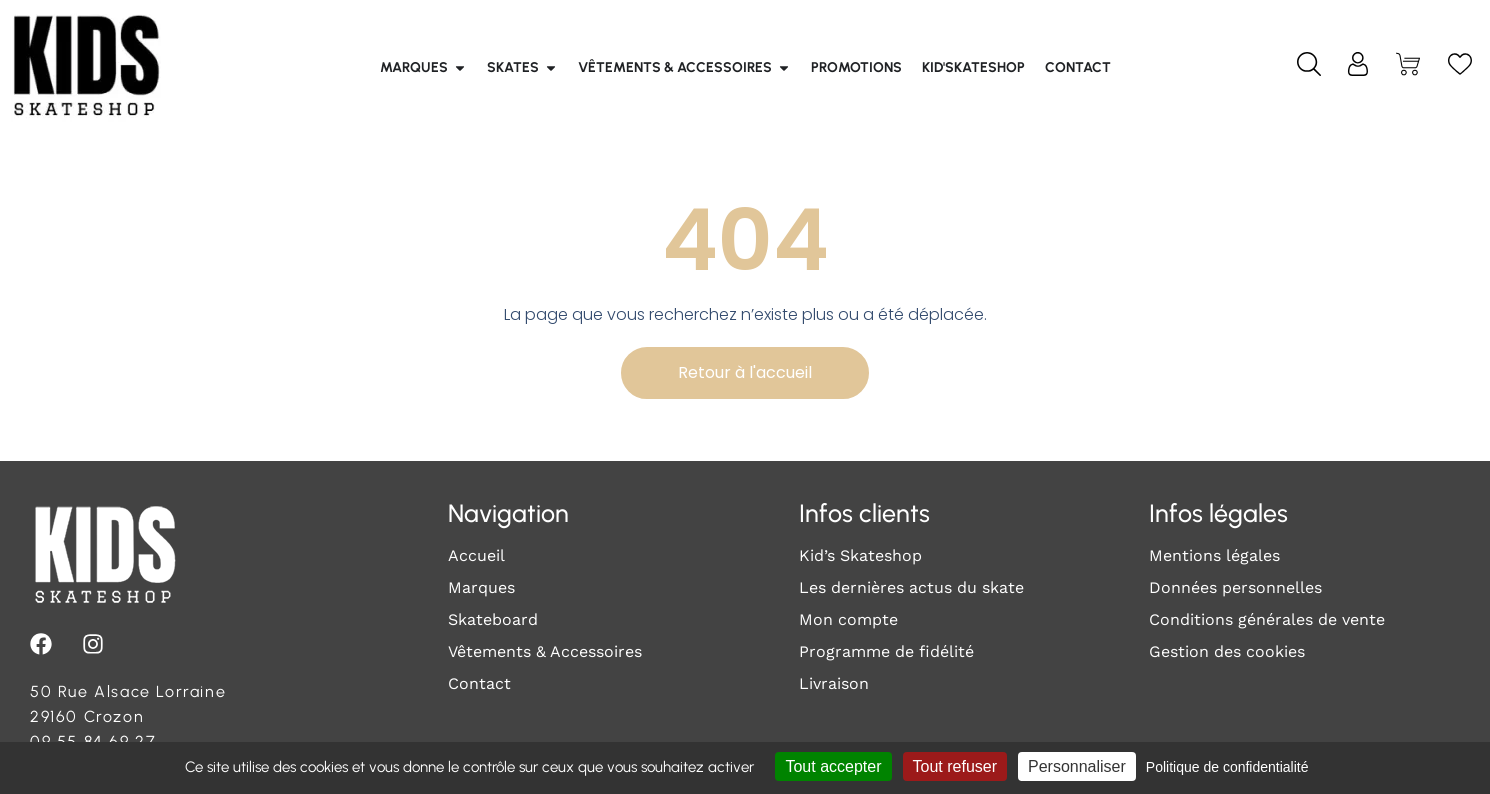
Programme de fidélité (886, 651)
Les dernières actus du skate (911, 587)
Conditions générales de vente (1267, 619)
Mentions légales (1214, 555)
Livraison (834, 683)
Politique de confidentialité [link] (1227, 767)
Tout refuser (955, 766)
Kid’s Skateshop (860, 555)
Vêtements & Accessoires (545, 651)
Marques (481, 587)
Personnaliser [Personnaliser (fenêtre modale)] (1077, 766)
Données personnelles (1235, 587)
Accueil (476, 555)
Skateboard (493, 619)
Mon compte (848, 619)
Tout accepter (833, 766)
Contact (479, 683)
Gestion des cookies (1227, 651)
